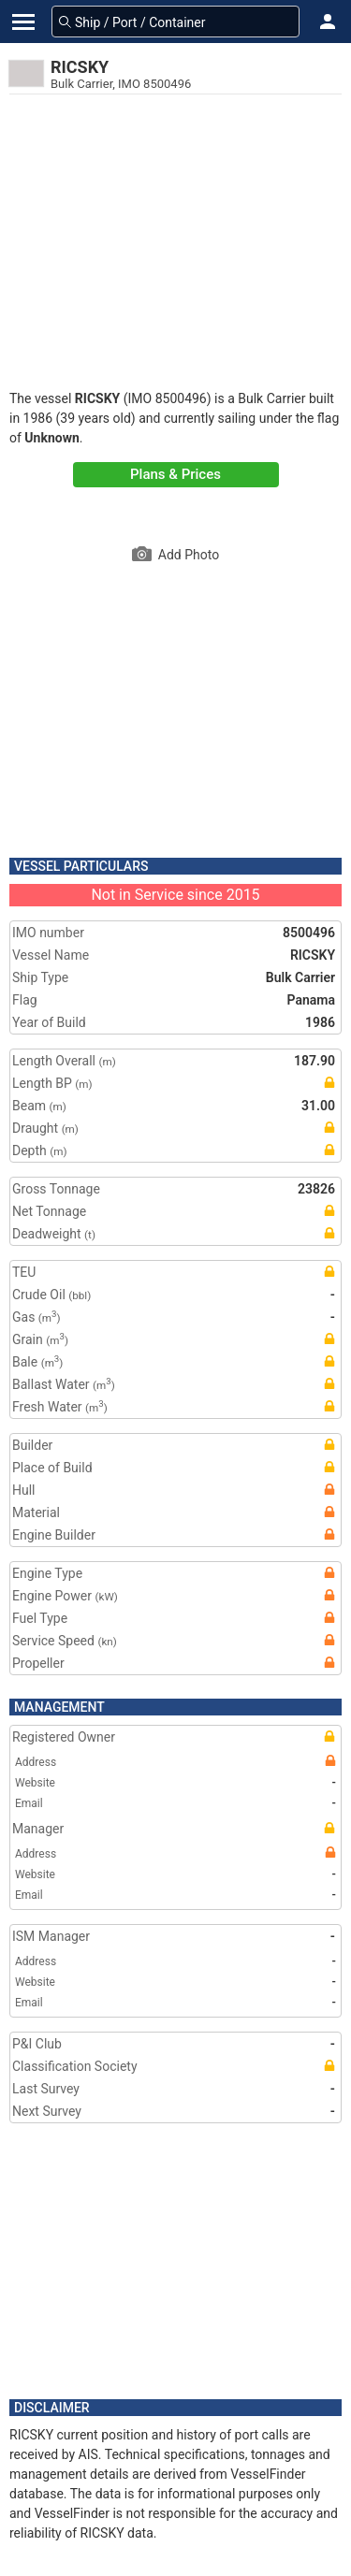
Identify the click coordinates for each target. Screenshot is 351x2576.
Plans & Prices (175, 474)
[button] (327, 21)
